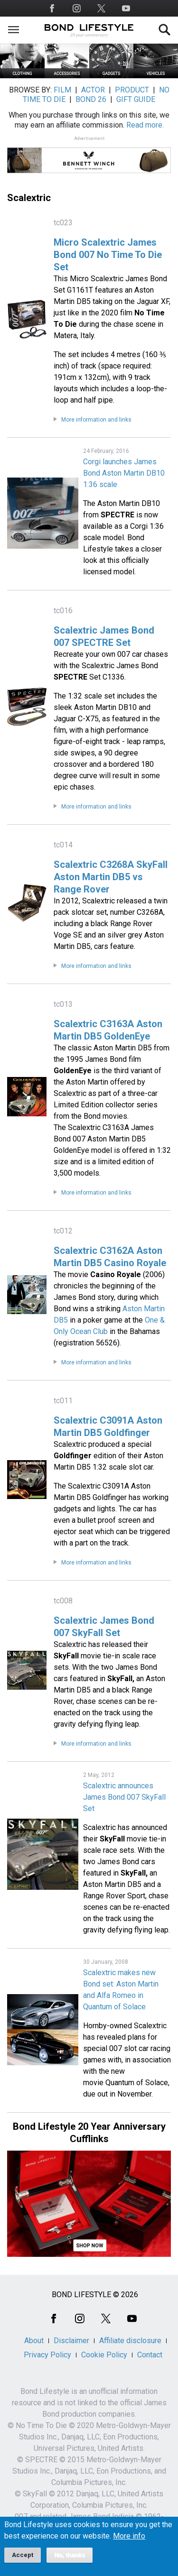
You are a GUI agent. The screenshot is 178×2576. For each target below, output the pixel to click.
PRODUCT (132, 89)
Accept (22, 2561)
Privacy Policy (47, 2354)
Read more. (145, 124)
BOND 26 (90, 99)
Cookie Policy (104, 2354)
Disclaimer (71, 2340)
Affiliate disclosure (130, 2340)
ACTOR (93, 89)
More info (129, 2542)
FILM (62, 89)
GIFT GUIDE (135, 99)
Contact (149, 2354)
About (34, 2340)
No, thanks (69, 2561)
